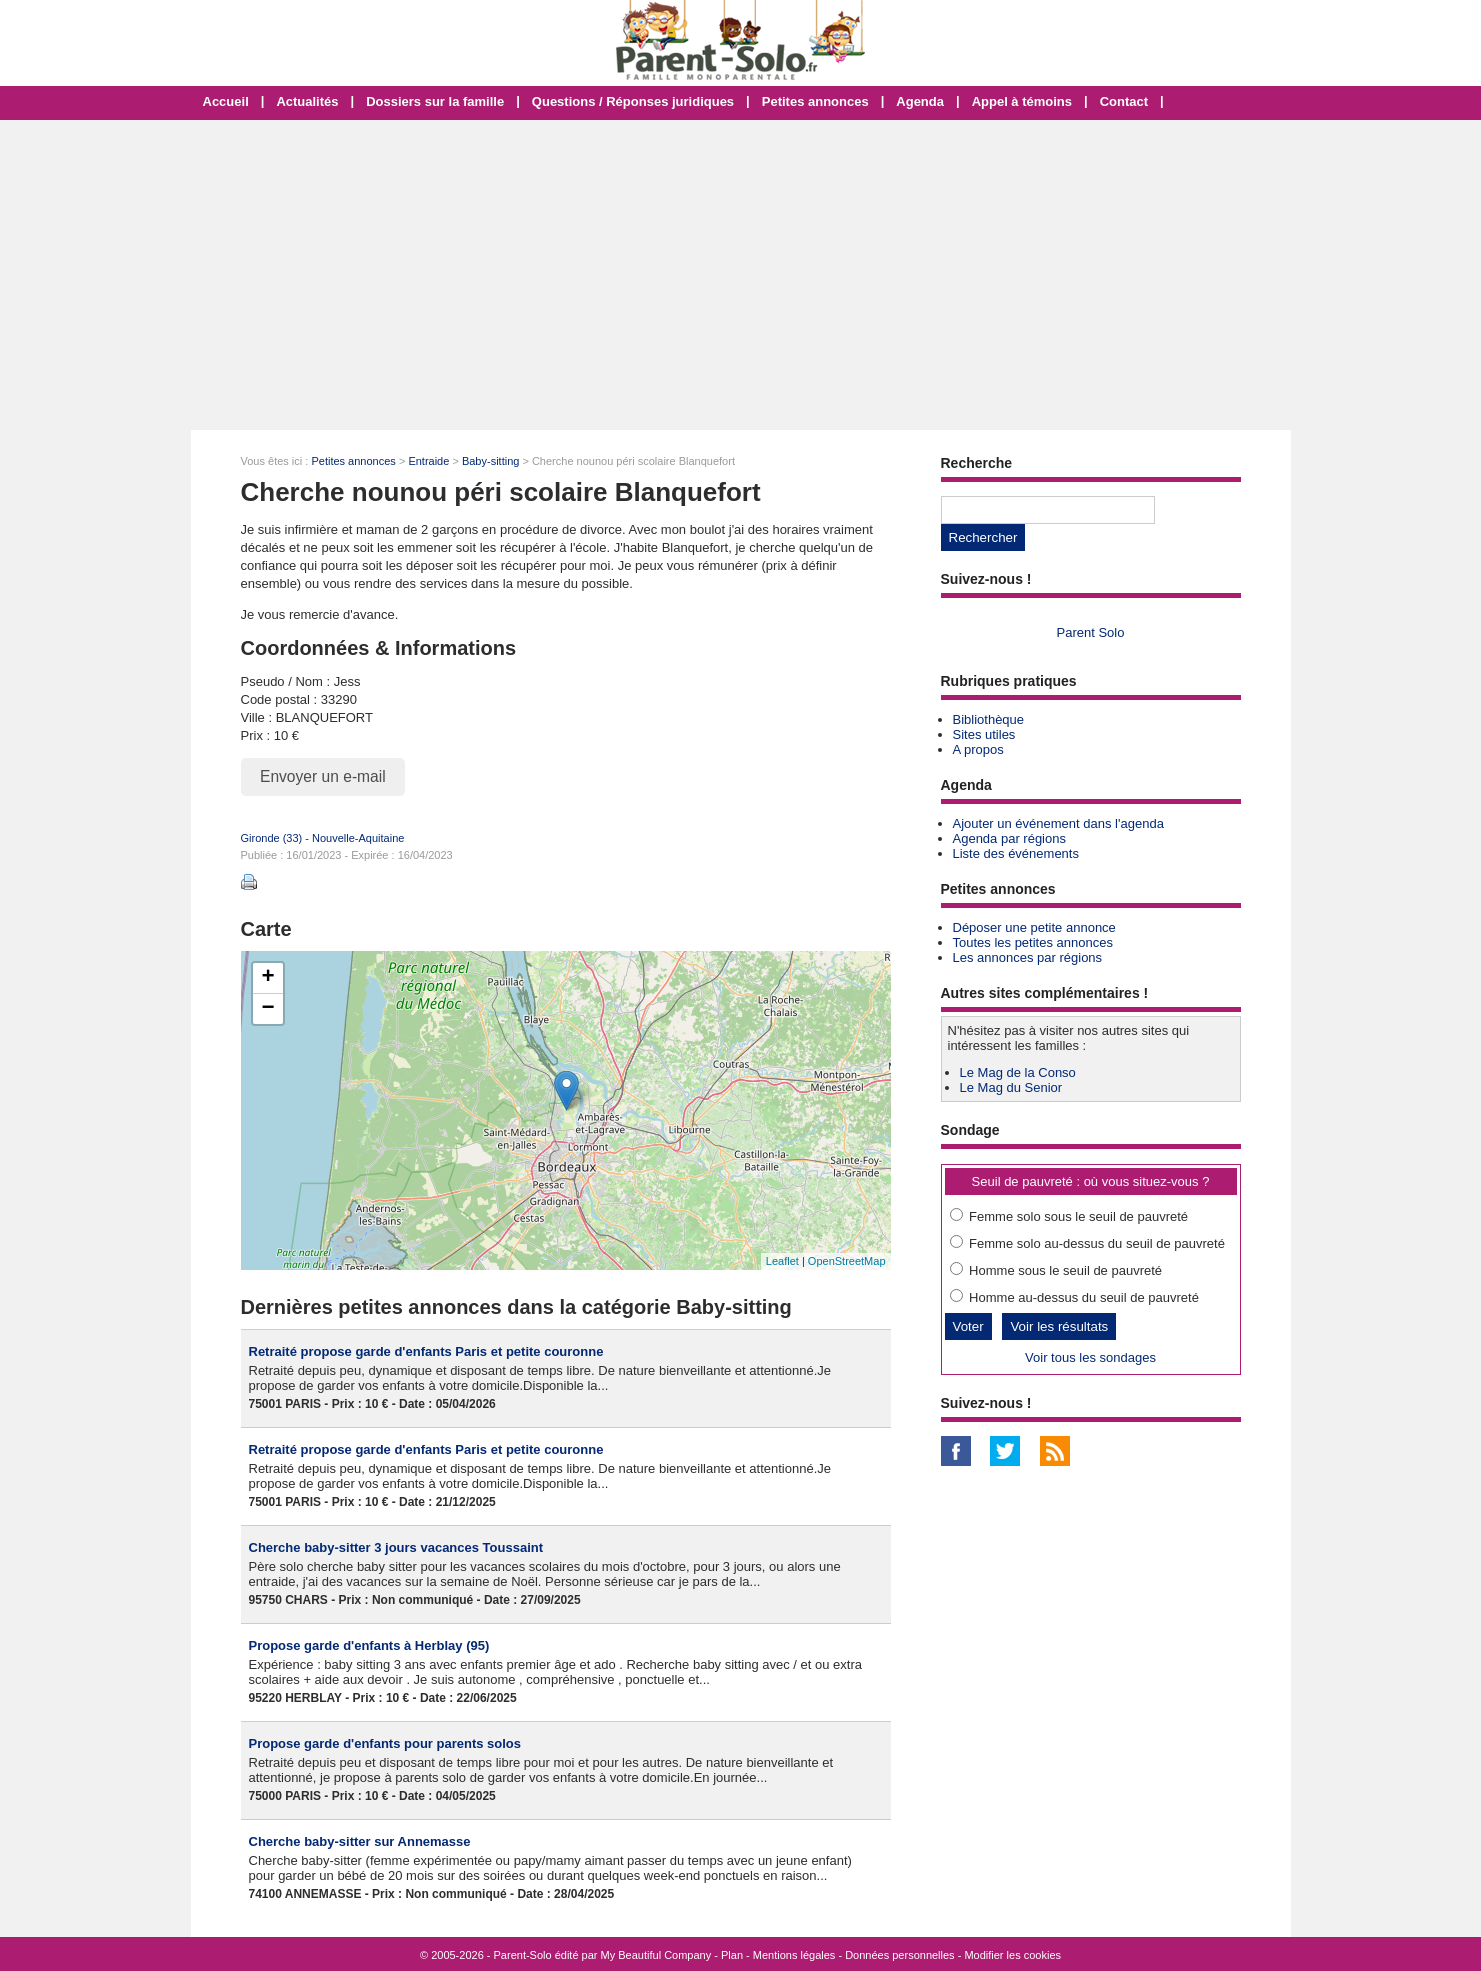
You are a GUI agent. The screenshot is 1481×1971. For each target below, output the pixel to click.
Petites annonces (815, 101)
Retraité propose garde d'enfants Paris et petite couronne (426, 1351)
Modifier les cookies (1012, 1955)
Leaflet (782, 1261)
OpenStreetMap (847, 1261)
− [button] (267, 1009)
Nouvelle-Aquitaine (358, 838)
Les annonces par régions (1028, 957)
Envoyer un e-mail (323, 776)
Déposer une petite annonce (1034, 927)
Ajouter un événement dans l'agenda (1058, 823)
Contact (1124, 101)
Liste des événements (1016, 853)
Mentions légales (794, 1955)
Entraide (428, 461)
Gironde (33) (272, 838)
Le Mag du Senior (1011, 1087)
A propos (978, 749)
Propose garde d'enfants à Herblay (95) (369, 1645)
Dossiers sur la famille (435, 101)
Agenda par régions (1009, 838)
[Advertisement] (741, 275)
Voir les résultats (1059, 1326)
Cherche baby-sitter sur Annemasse (360, 1841)
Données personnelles (899, 1955)
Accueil (226, 101)
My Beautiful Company (656, 1955)
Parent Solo (1091, 632)
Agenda (920, 101)
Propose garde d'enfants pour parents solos (385, 1743)
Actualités (307, 101)
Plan (732, 1955)
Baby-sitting (490, 461)
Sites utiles (984, 734)
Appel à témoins (1022, 101)
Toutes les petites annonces (1033, 942)
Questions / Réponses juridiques (633, 101)
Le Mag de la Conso (1018, 1072)
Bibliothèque (989, 719)
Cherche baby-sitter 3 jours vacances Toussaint (396, 1547)
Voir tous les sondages (1090, 1357)
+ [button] (267, 978)
